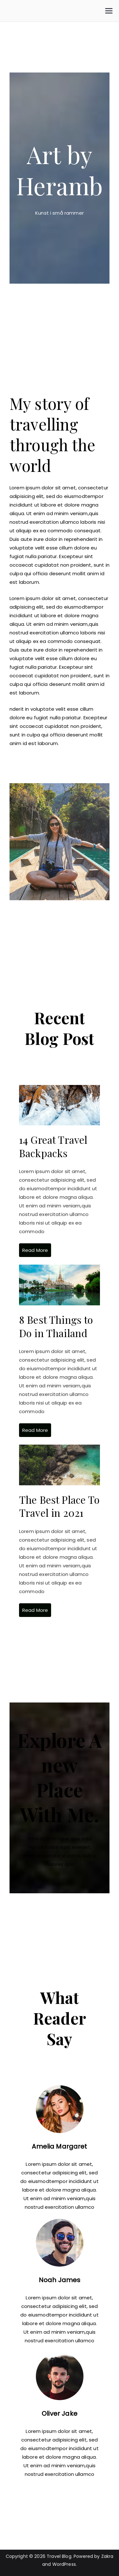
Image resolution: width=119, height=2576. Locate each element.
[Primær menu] (109, 10)
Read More (35, 1250)
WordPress (64, 2564)
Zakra (107, 2556)
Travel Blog (59, 2556)
